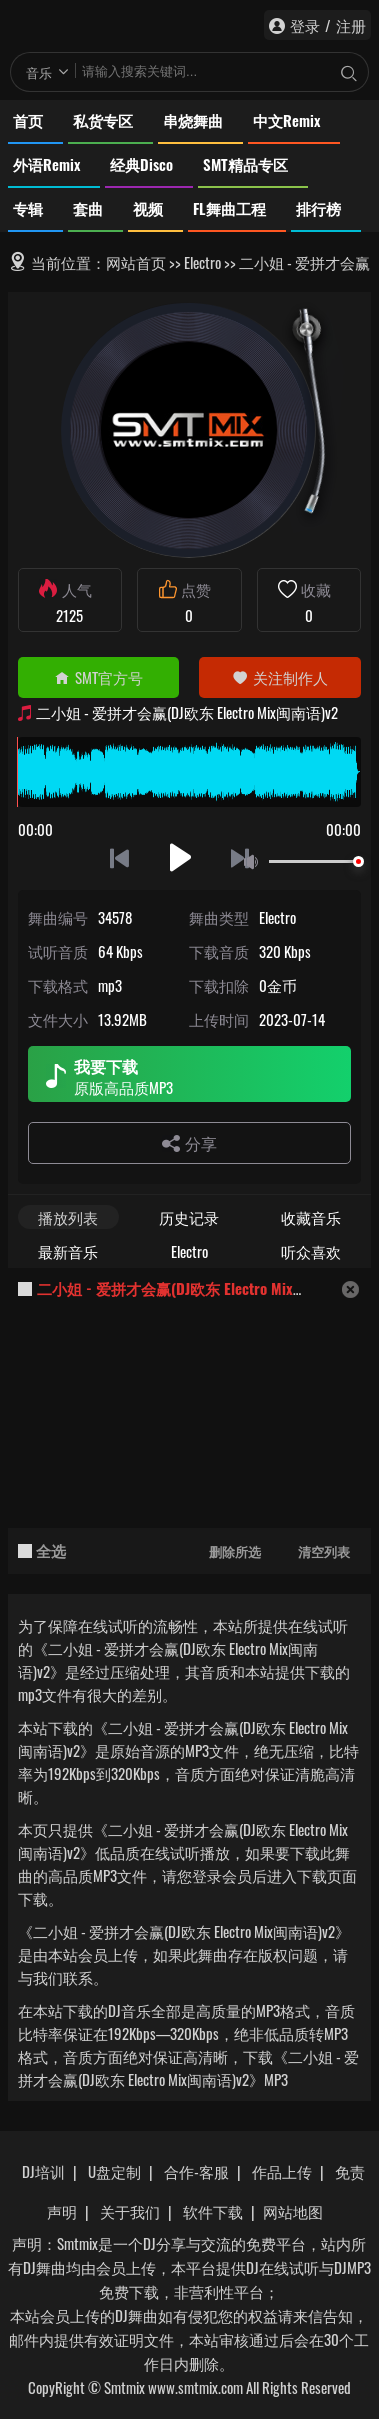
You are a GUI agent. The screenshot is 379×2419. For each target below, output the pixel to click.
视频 (148, 208)
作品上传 (282, 2171)
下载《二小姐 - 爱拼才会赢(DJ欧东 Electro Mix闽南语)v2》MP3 (188, 2067)
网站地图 (293, 2211)
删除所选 (235, 1551)
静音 (255, 862)
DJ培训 (43, 2171)
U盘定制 (114, 2171)
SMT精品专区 (245, 164)
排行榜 (318, 208)
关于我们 (130, 2211)
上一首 (119, 857)
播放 (180, 857)
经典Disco (141, 164)
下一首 (241, 857)
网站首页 (136, 262)
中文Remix (286, 120)
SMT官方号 (98, 677)
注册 (351, 25)
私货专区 (103, 120)
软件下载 (213, 2211)
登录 (305, 25)
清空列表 (324, 1551)
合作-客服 (196, 2171)
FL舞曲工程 (229, 208)
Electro (202, 262)
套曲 (88, 208)
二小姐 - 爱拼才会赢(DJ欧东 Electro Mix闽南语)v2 (197, 1288)
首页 (28, 120)
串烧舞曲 (193, 120)
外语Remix (46, 164)
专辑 (28, 208)
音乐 (39, 72)
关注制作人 (280, 677)
